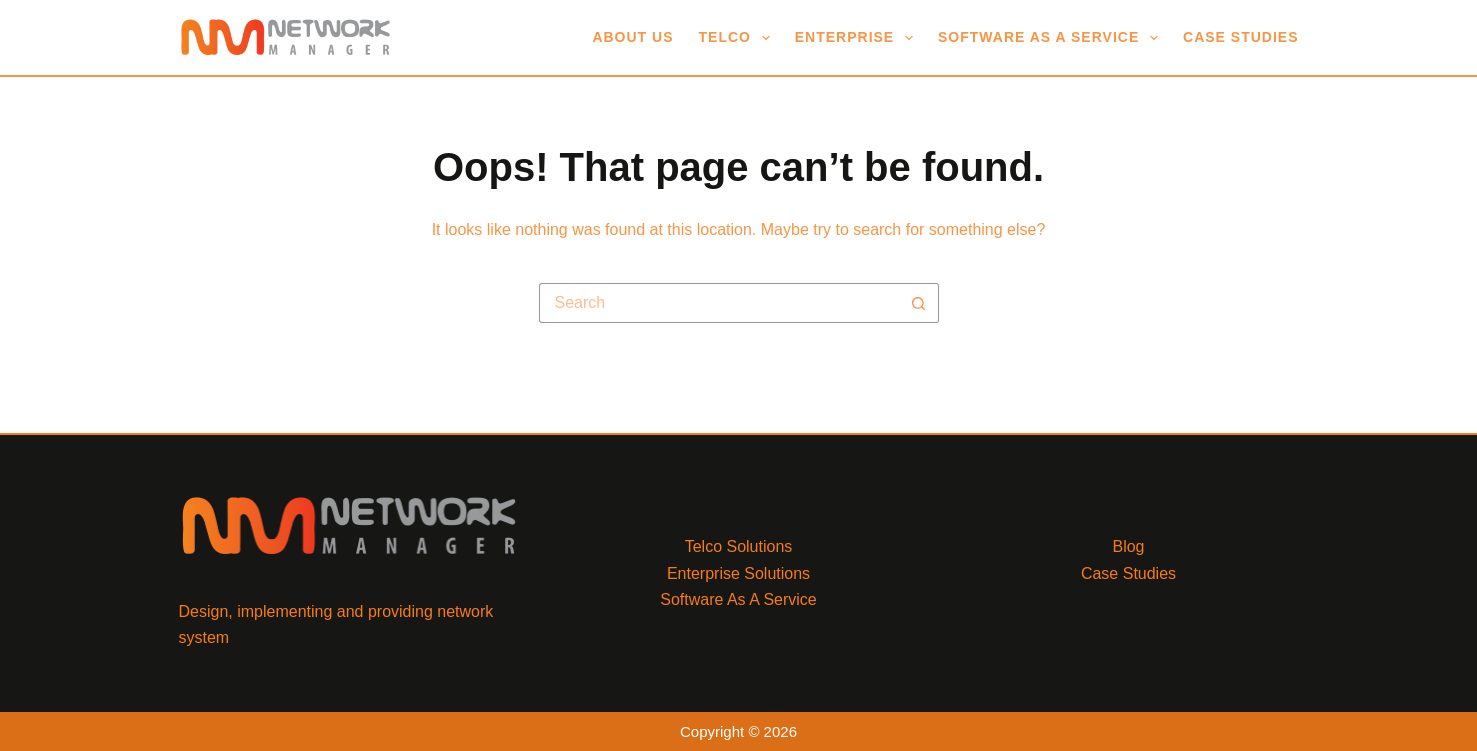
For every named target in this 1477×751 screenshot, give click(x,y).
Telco (738, 38)
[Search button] (919, 303)
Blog (1128, 546)
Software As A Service (1052, 38)
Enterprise (858, 38)
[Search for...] (719, 303)
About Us (632, 37)
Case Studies (1240, 37)
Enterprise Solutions (738, 573)
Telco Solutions (739, 546)
